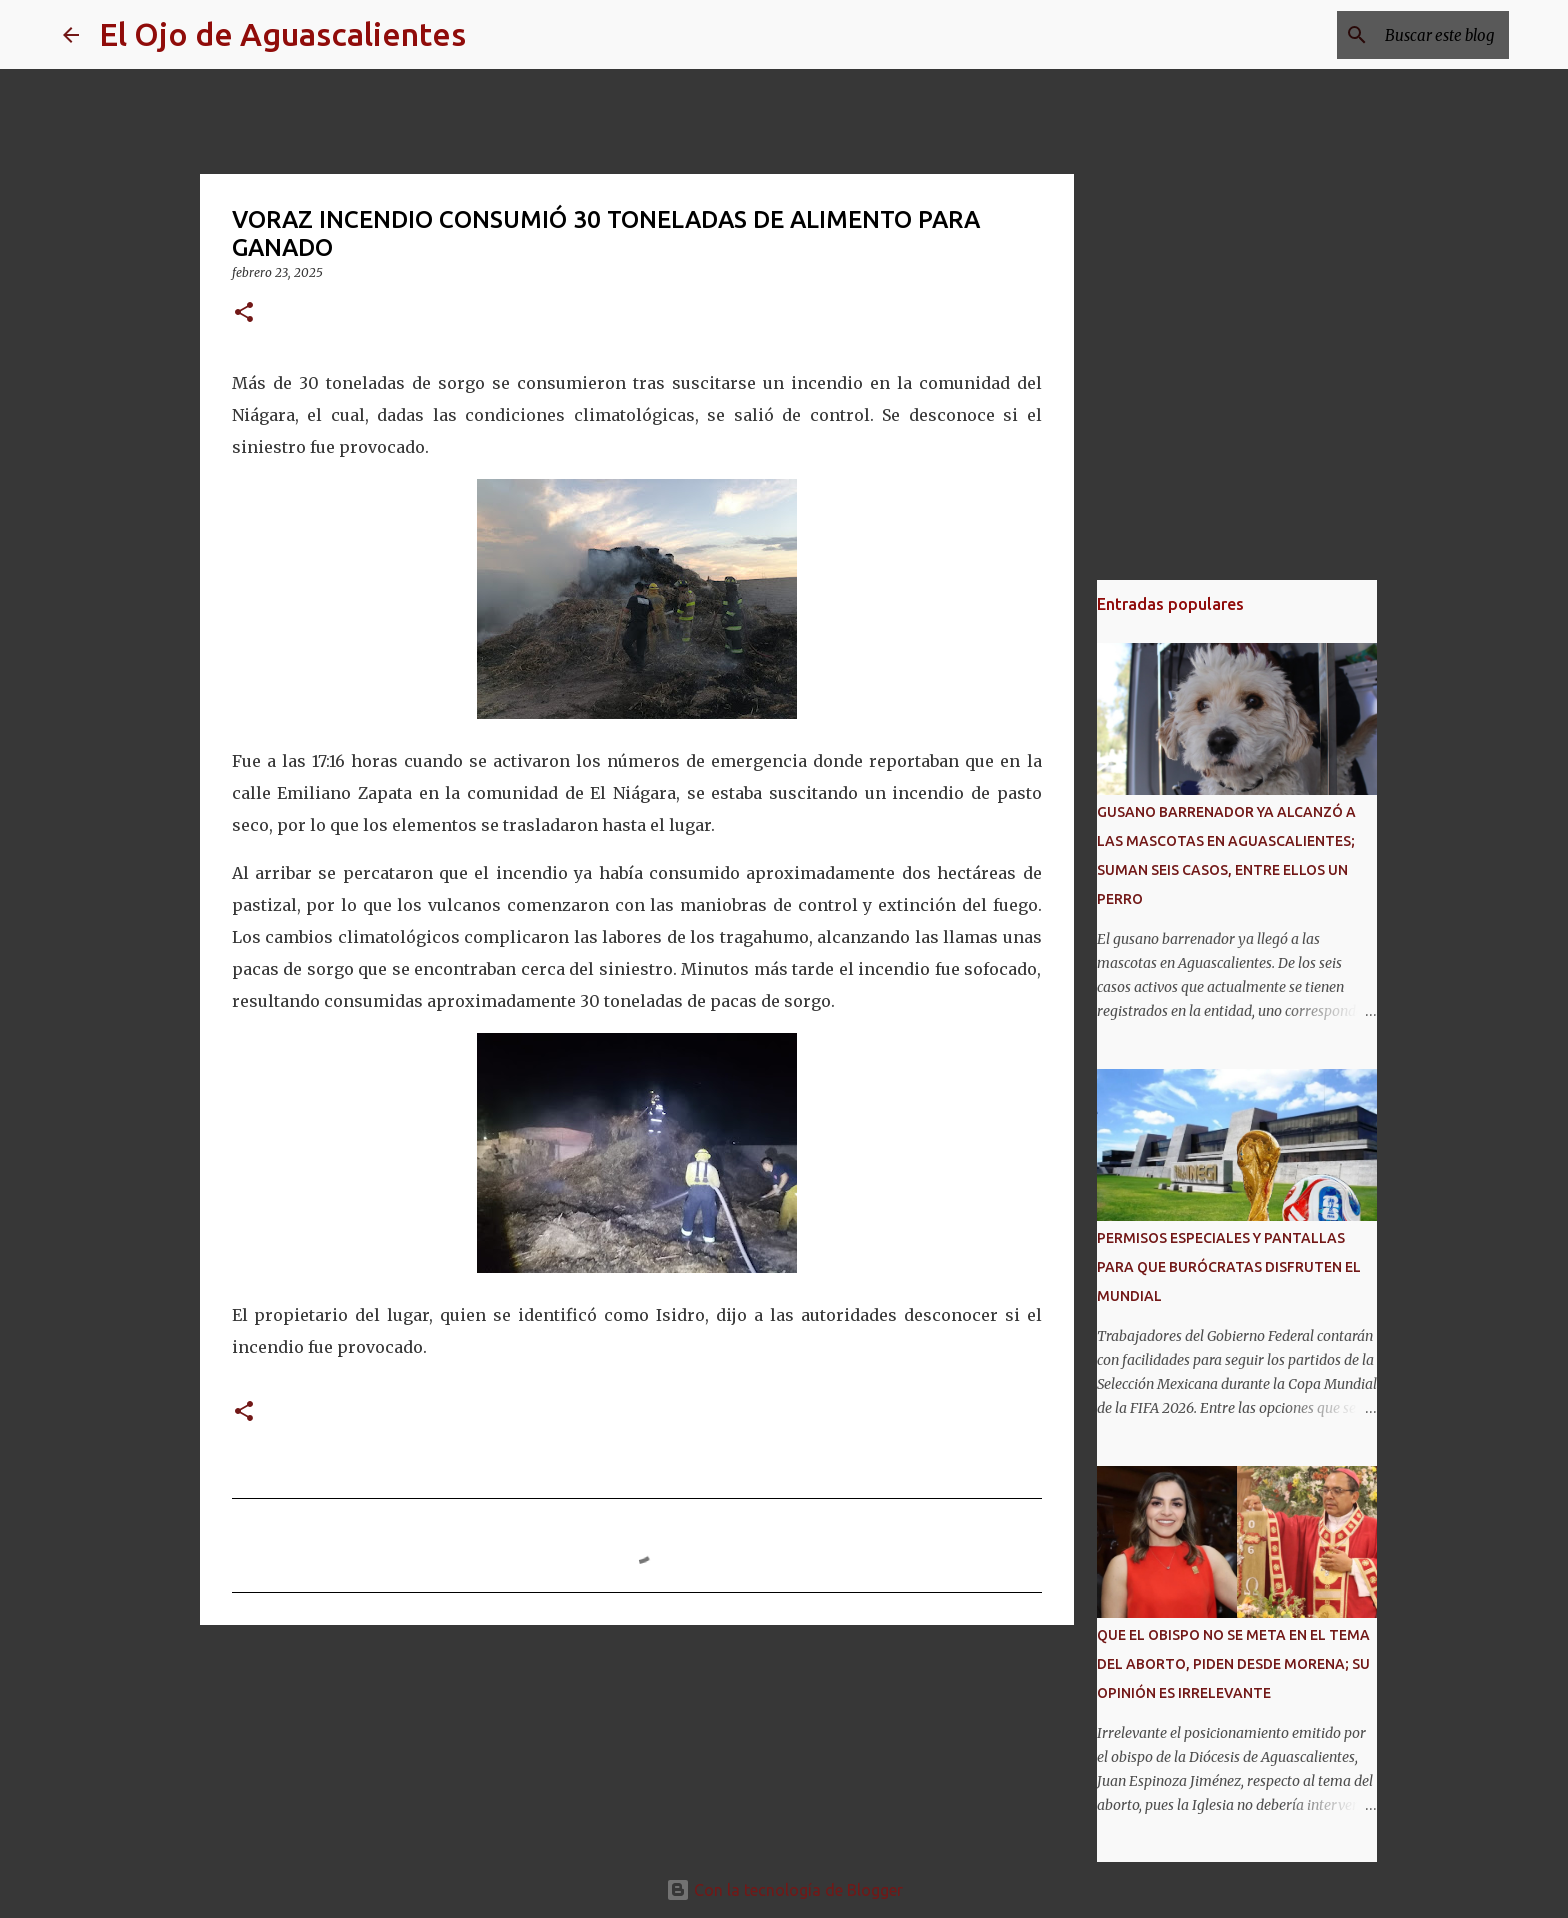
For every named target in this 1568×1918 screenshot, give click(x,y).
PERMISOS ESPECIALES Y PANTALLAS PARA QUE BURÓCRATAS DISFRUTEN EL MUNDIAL (1229, 1267)
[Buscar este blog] (1404, 35)
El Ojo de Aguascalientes (282, 34)
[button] (244, 313)
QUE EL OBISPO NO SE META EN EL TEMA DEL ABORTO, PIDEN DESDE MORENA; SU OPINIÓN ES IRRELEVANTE (1233, 1664)
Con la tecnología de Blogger (784, 1890)
